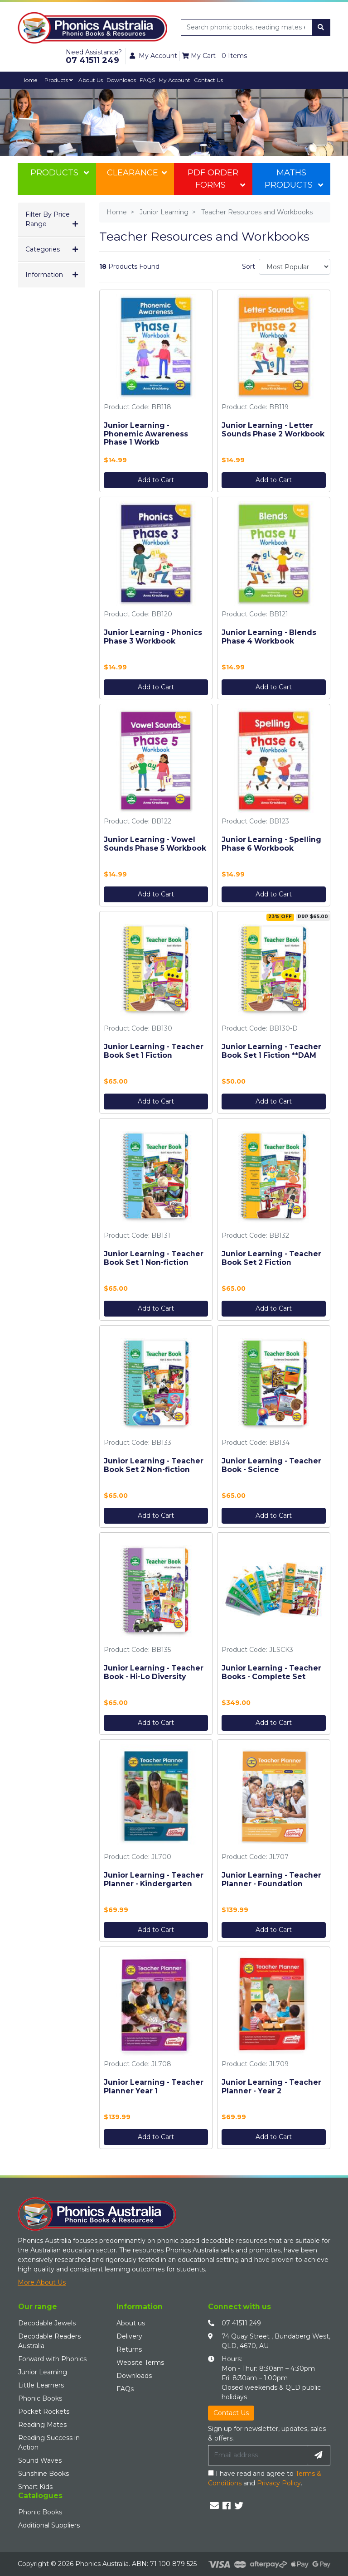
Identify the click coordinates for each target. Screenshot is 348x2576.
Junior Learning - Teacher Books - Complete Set (271, 1672)
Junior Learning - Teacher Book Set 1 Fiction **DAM (271, 1051)
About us (130, 2323)
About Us (90, 80)
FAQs (125, 2389)
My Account (174, 80)
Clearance (137, 173)
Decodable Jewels (47, 2323)
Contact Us (208, 80)
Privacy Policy (279, 2483)
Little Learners (41, 2385)
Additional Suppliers (49, 2525)
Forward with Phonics (52, 2359)
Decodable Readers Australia (49, 2341)
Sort (247, 266)
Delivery (129, 2336)
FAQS (147, 80)
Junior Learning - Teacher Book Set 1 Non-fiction (153, 1258)
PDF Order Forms (216, 179)
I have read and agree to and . (264, 2478)
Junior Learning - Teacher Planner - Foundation (271, 1879)
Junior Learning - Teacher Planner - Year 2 (271, 2086)
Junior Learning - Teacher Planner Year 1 (153, 2086)
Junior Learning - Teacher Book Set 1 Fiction (153, 1051)
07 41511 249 (241, 2323)
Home (29, 80)
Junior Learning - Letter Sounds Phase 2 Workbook (273, 429)
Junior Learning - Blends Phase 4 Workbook (269, 636)
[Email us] (214, 2505)
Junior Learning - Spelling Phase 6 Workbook (271, 843)
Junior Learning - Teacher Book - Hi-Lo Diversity (153, 1672)
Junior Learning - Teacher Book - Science (271, 1465)
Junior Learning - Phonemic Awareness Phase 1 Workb (146, 434)
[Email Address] (257, 2455)
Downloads (121, 80)
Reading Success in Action (49, 2442)
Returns (129, 2349)
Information (44, 275)
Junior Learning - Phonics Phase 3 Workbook (153, 636)
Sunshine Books (43, 2473)
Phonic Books (40, 2398)
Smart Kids (35, 2487)
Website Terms (140, 2362)
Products (58, 80)
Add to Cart (156, 480)
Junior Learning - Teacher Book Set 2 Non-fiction (153, 1465)
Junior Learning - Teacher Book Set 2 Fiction (271, 1258)
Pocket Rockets (43, 2411)
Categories (42, 249)
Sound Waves (40, 2460)
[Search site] (321, 27)
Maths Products (294, 179)
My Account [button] (153, 56)
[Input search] (246, 27)
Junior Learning (42, 2372)
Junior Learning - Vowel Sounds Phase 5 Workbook (155, 843)
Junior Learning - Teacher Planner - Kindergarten (153, 1879)
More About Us (42, 2282)
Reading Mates (42, 2425)
